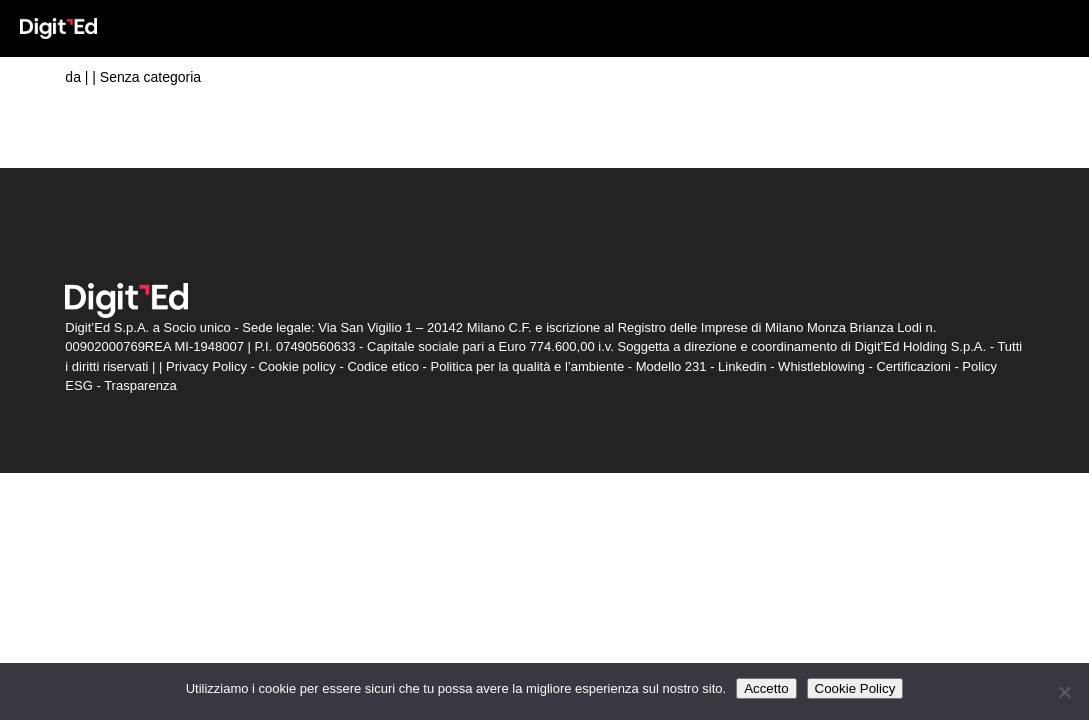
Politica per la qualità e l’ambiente (527, 366)
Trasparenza (140, 385)
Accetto (766, 688)
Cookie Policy (855, 688)
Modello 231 (671, 366)
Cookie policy (296, 366)
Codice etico (383, 366)
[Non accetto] (1064, 692)
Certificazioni (913, 366)
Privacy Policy (206, 366)
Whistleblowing (821, 366)
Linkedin (742, 366)
